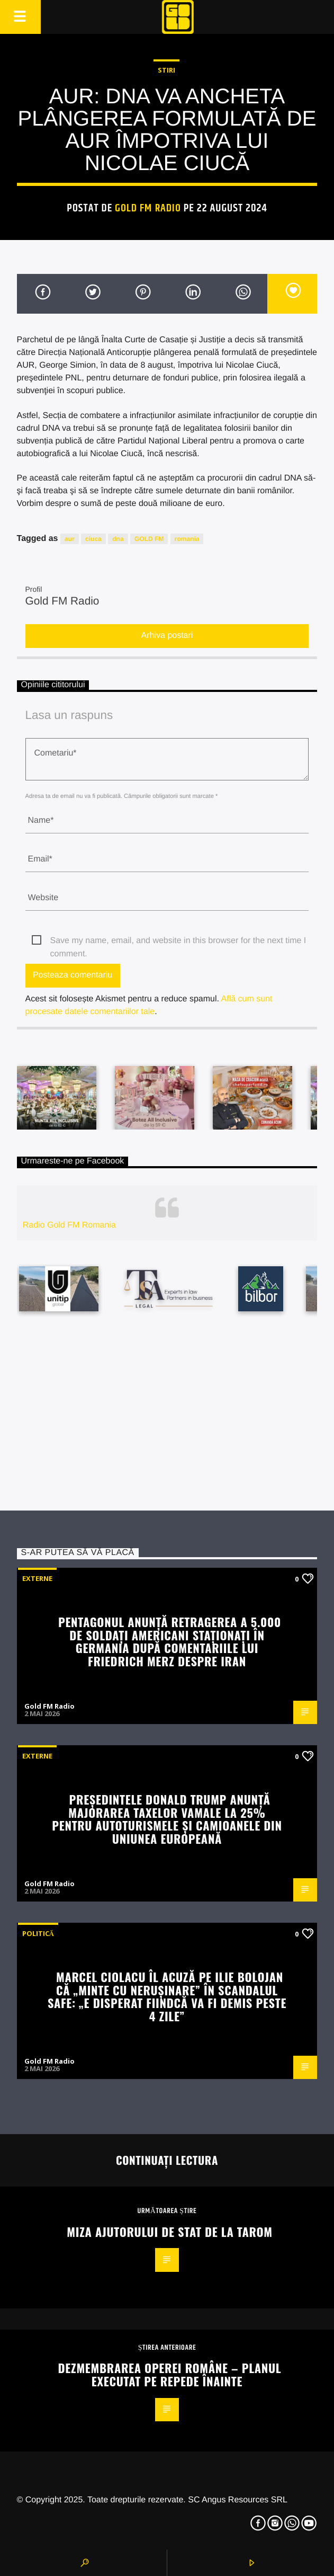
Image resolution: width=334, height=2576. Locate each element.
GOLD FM (149, 539)
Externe (37, 1578)
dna (117, 539)
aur (70, 539)
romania (187, 539)
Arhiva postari (167, 635)
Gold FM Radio (148, 208)
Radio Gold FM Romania (69, 1225)
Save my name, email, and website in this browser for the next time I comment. (178, 941)
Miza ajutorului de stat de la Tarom (169, 2231)
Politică (38, 1933)
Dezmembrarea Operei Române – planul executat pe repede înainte (170, 2374)
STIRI (166, 70)
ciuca (93, 539)
